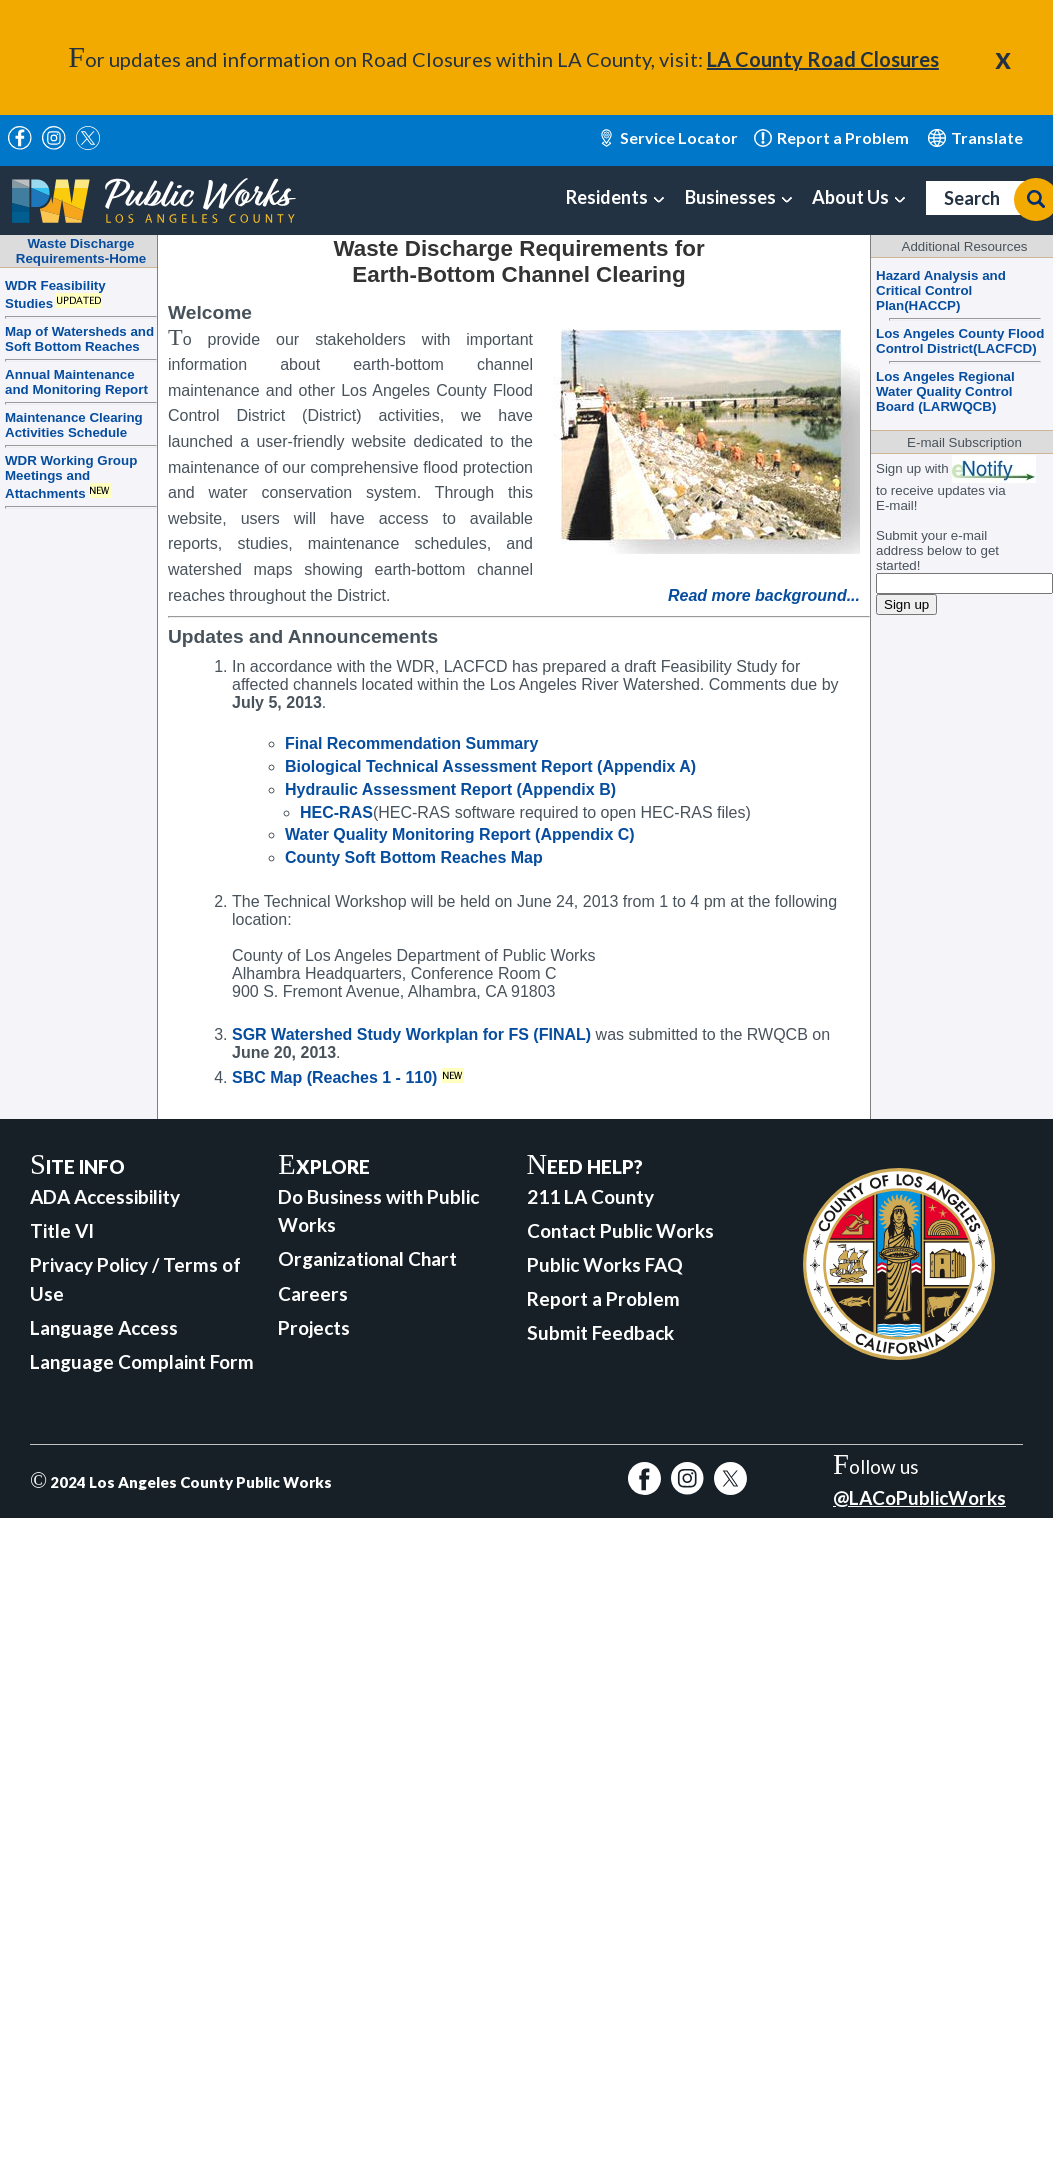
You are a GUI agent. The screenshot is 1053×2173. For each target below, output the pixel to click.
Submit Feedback (600, 1332)
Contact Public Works (620, 1230)
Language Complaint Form (142, 1361)
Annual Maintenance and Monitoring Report (76, 382)
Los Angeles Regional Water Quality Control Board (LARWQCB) (945, 391)
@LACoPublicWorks (919, 1497)
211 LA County (590, 1196)
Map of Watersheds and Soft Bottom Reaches (79, 339)
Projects (314, 1327)
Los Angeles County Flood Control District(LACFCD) (960, 341)
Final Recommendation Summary (411, 743)
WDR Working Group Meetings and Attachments (71, 477)
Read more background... (764, 595)
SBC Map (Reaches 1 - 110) (334, 1077)
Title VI (62, 1230)
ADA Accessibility (105, 1196)
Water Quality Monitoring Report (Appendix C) (460, 834)
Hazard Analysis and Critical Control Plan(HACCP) (941, 290)
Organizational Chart (367, 1258)
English (975, 138)
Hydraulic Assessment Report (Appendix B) (450, 789)
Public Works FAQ (605, 1264)
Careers (313, 1293)
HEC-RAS (336, 812)
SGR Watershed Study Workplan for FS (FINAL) (411, 1034)
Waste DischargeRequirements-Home (81, 251)
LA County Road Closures (823, 59)
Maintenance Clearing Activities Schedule (74, 425)
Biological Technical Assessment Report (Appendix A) (490, 766)
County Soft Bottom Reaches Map (414, 857)
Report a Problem (603, 1298)
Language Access (104, 1327)
